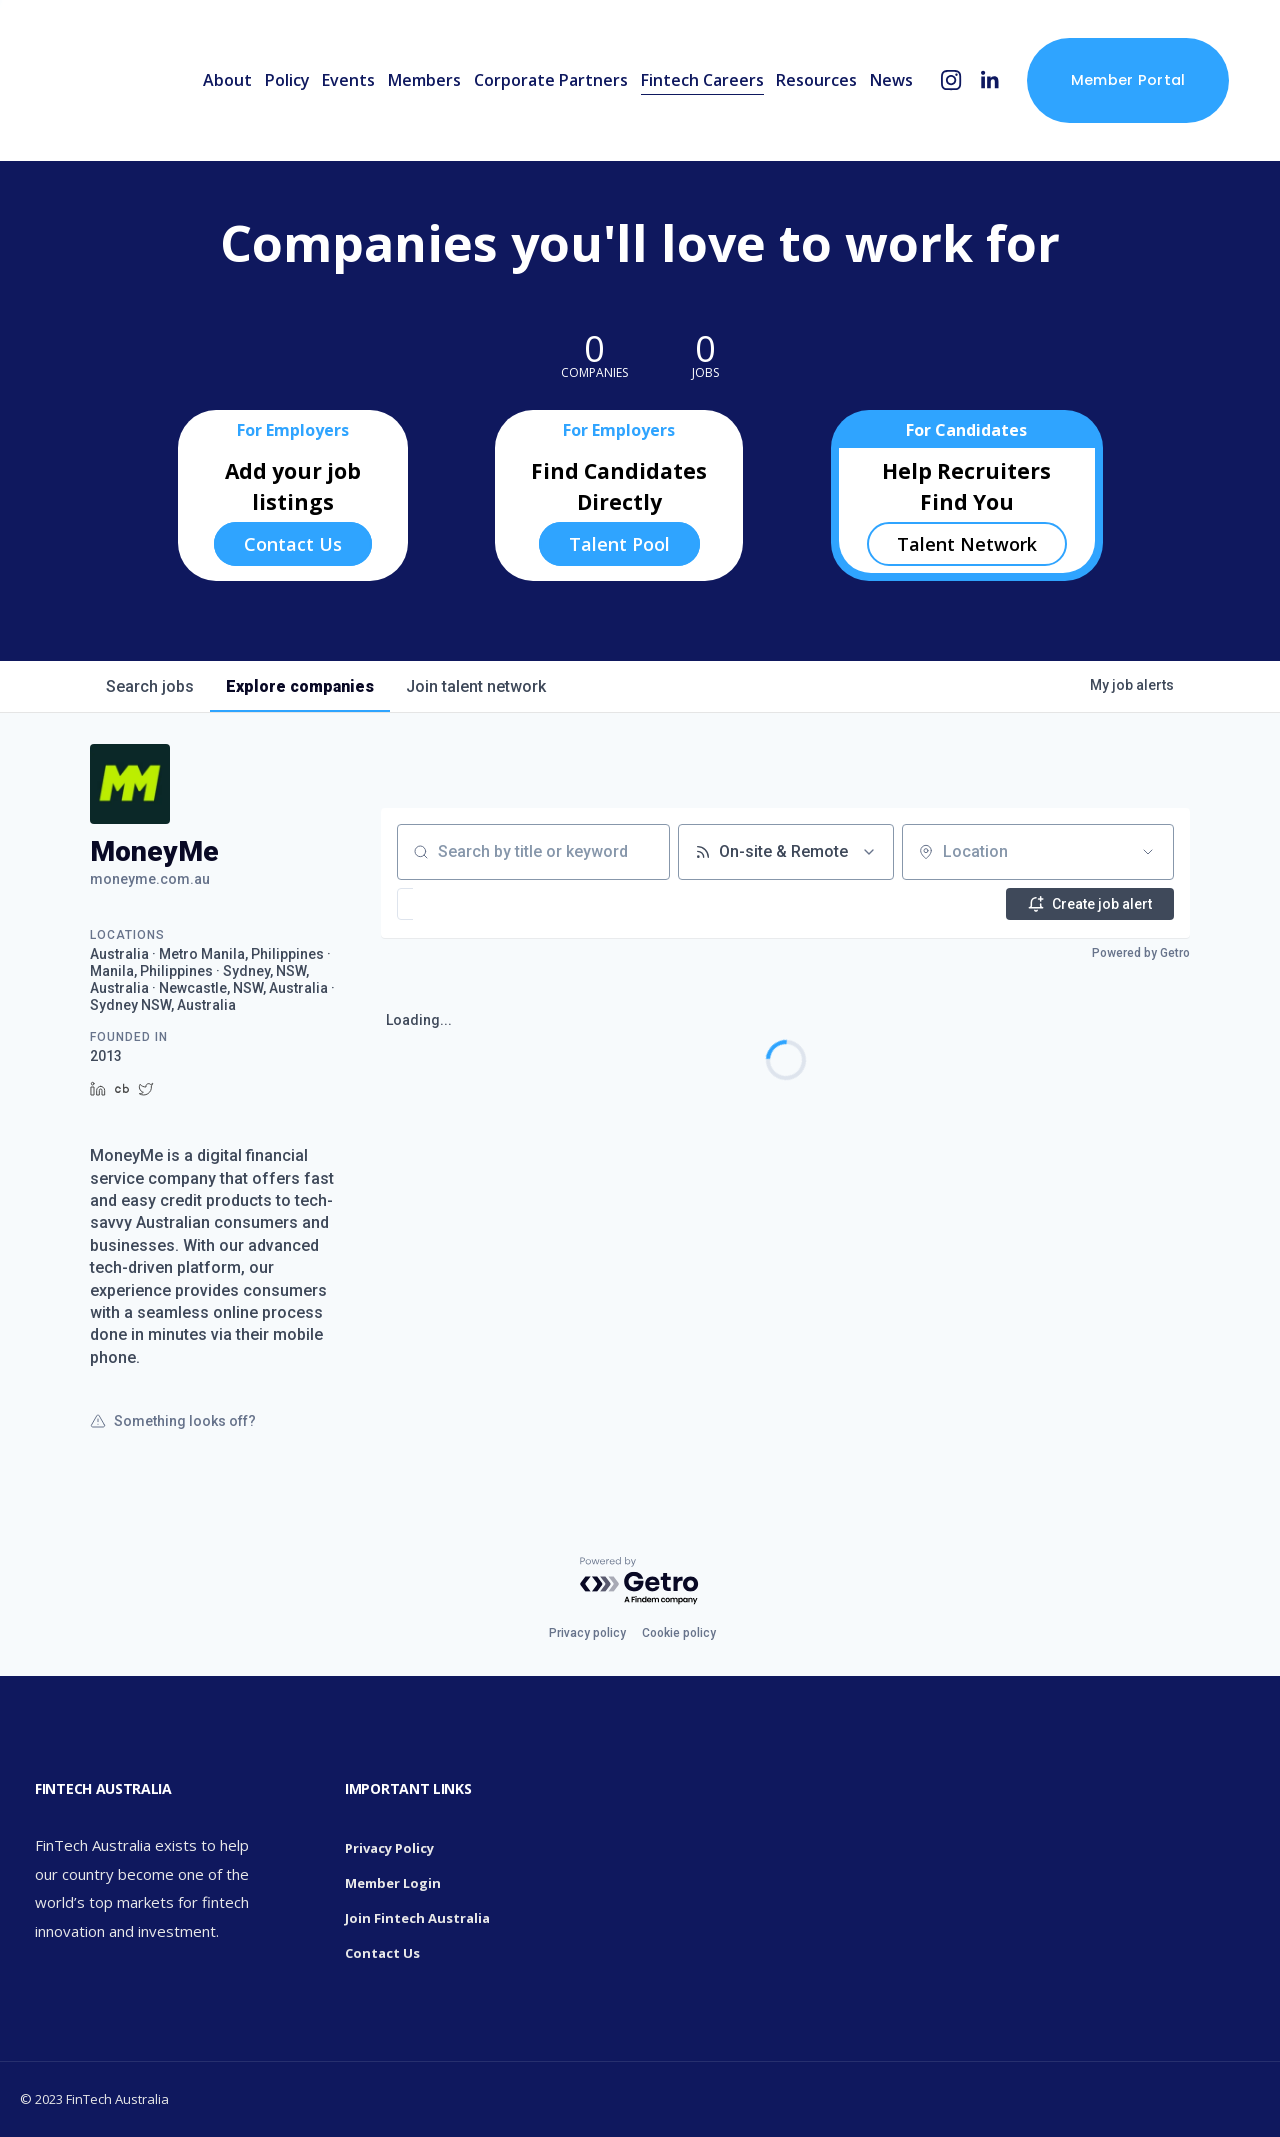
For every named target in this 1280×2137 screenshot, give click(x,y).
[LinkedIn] (989, 80)
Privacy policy (587, 1633)
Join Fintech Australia (417, 1918)
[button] (465, 904)
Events (348, 80)
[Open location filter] (1148, 852)
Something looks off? (173, 1421)
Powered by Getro (1141, 953)
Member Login (393, 1883)
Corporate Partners (551, 80)
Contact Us (293, 544)
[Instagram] (951, 80)
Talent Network (967, 544)
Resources (816, 80)
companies (300, 686)
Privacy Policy (389, 1848)
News (891, 80)
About (227, 80)
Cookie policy (679, 1633)
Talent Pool (619, 544)
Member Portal (1128, 80)
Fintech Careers (702, 80)
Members (424, 80)
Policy (287, 80)
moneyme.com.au (150, 879)
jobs (150, 686)
